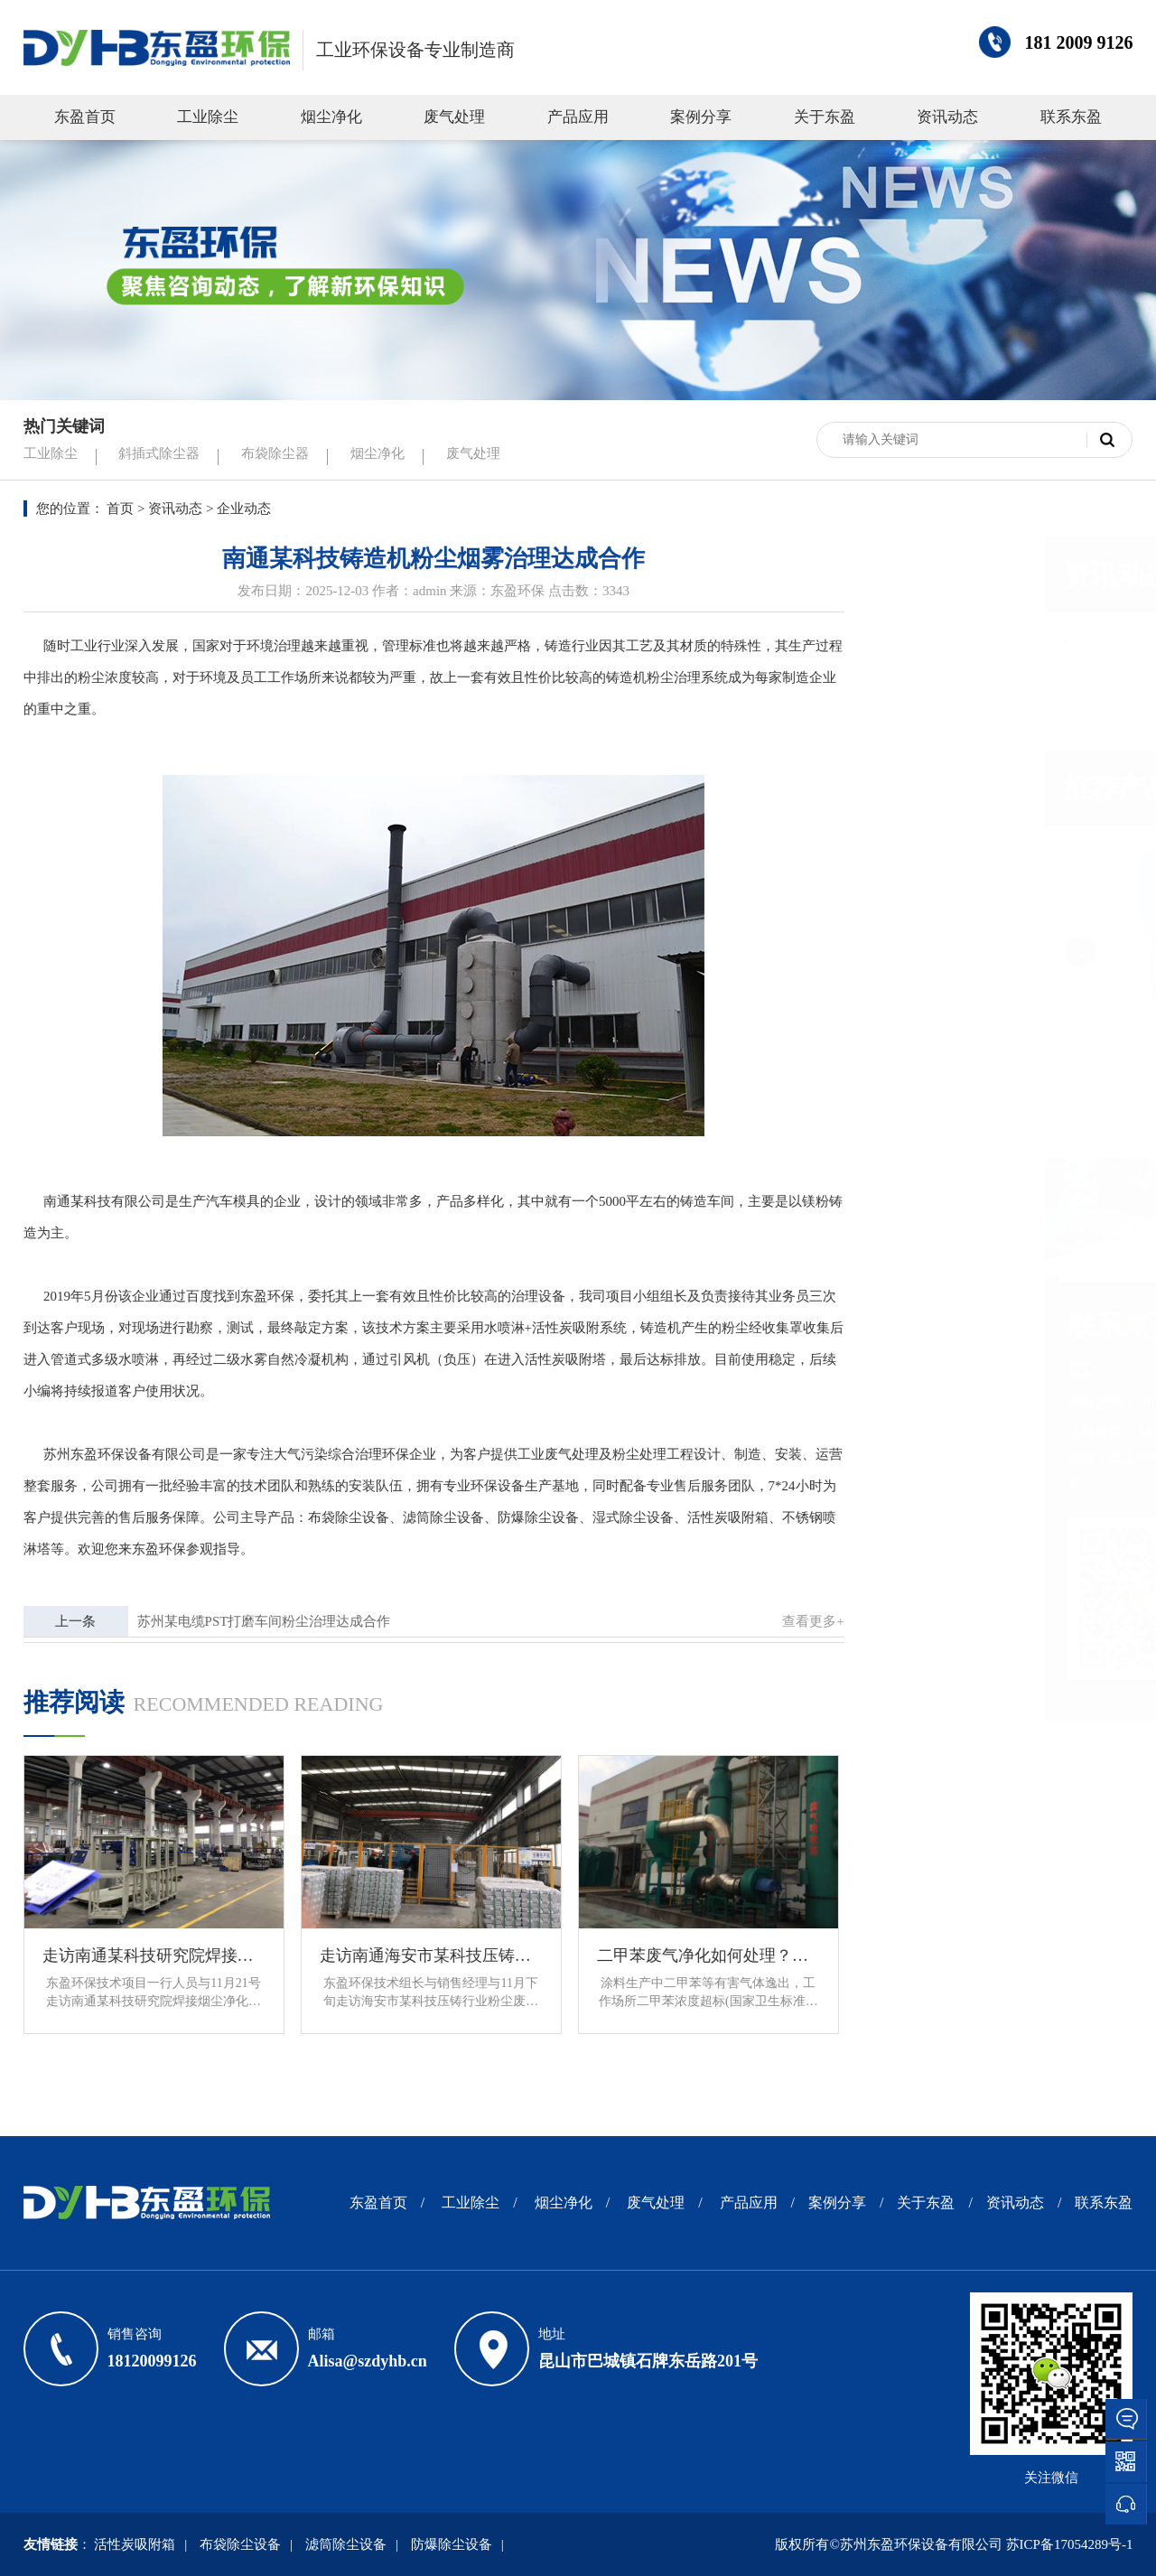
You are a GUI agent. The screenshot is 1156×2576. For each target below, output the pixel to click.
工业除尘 (207, 117)
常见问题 (932, 713)
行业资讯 (932, 677)
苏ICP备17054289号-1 (1069, 2544)
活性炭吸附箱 (719, 1517)
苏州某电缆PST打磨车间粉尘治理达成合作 (255, 1621)
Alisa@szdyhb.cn (367, 2361)
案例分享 (701, 117)
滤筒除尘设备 (434, 1517)
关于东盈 (824, 117)
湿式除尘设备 (624, 1517)
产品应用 (578, 117)
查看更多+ (804, 1621)
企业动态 (932, 641)
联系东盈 (1071, 117)
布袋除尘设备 (339, 1517)
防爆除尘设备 (529, 1517)
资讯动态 (947, 117)
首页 (120, 508)
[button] (1106, 952)
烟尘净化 (331, 117)
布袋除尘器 (275, 453)
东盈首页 (85, 117)
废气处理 (454, 117)
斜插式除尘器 (159, 453)
